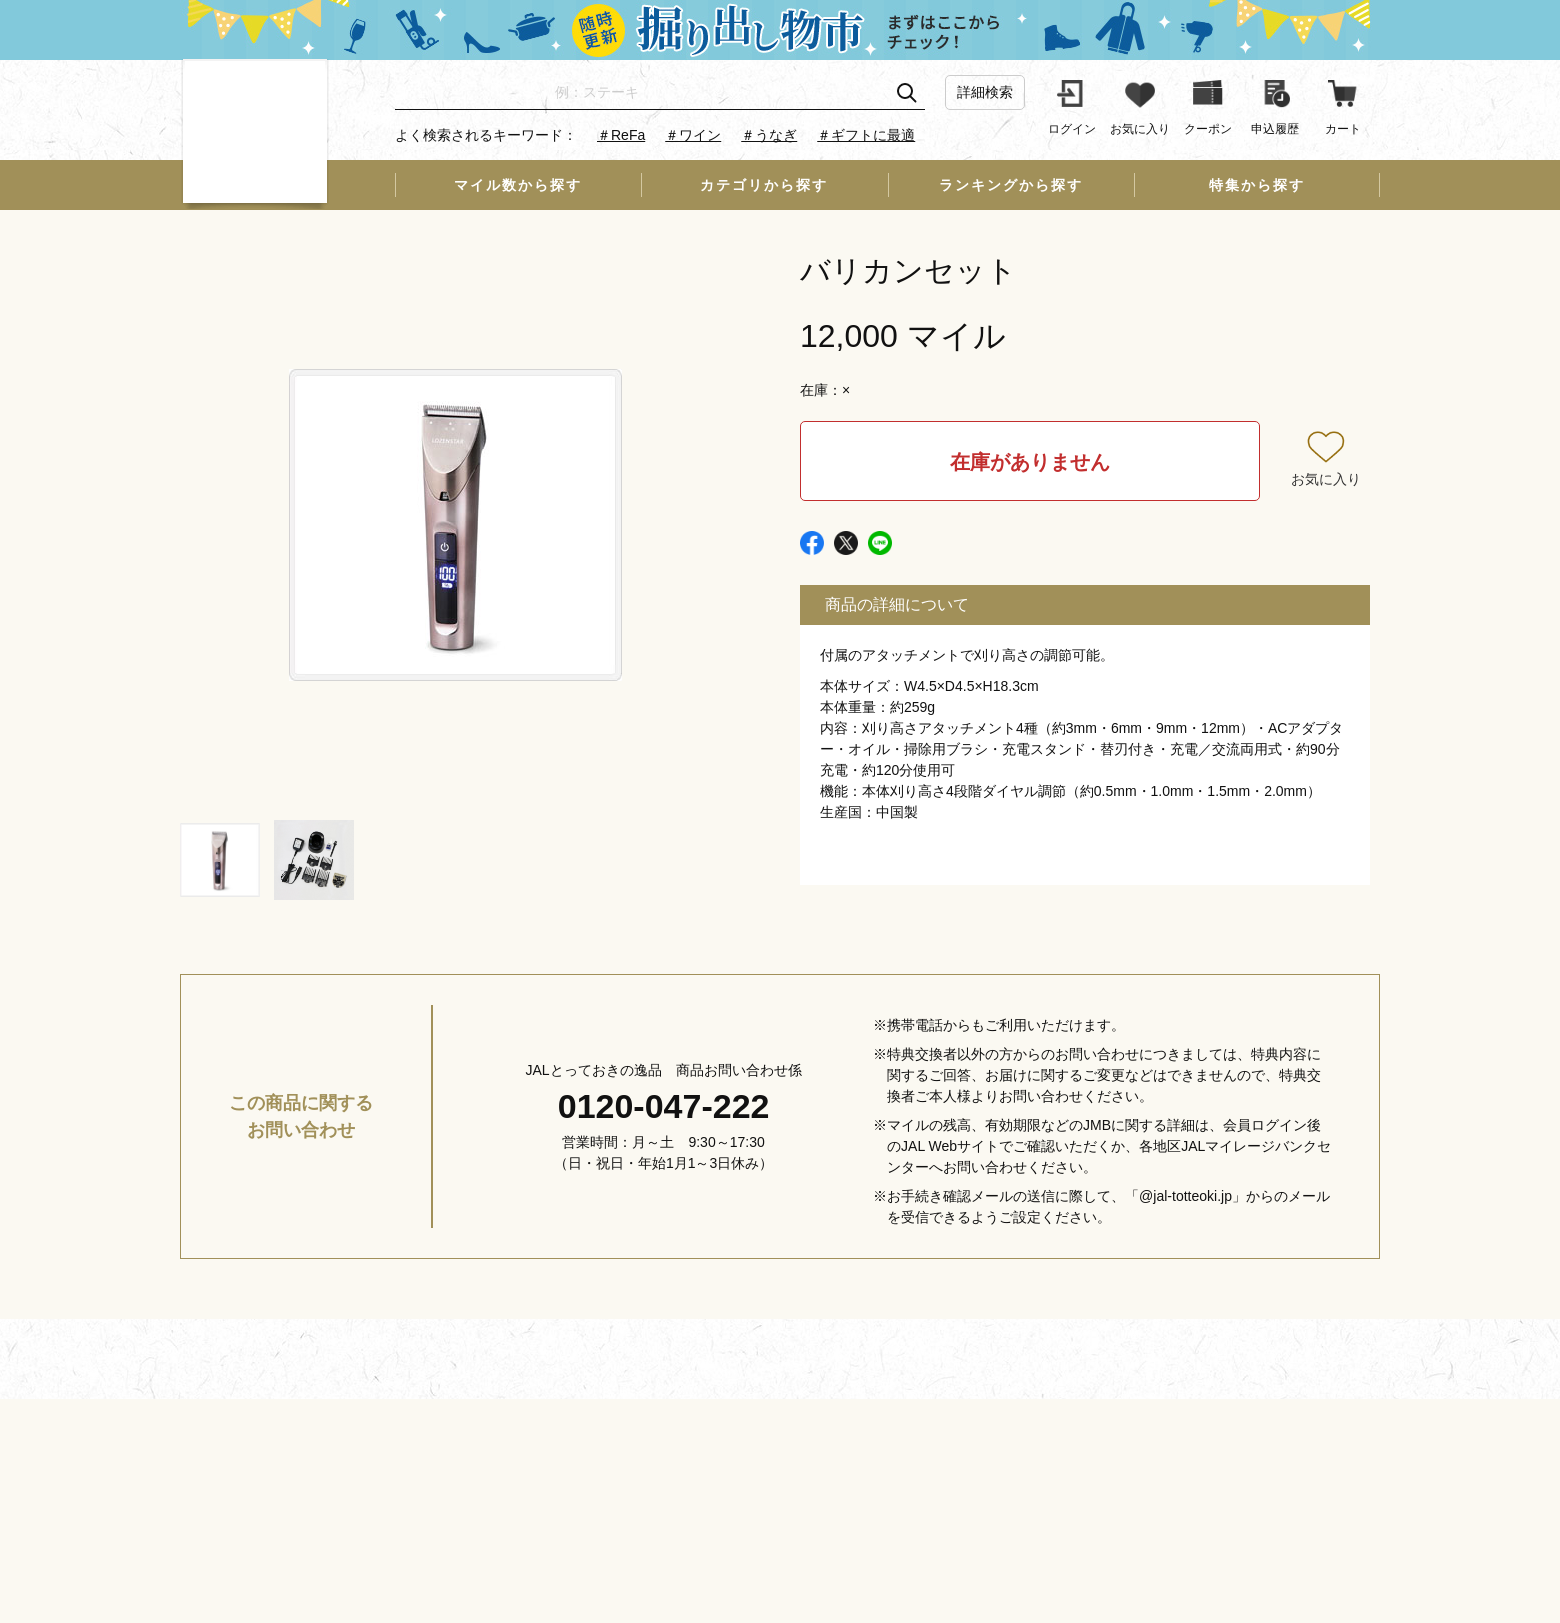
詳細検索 (985, 92)
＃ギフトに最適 (866, 135)
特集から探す (1257, 185)
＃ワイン (693, 135)
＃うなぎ (769, 135)
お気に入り (1326, 479)
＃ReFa (621, 135)
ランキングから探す (1011, 185)
